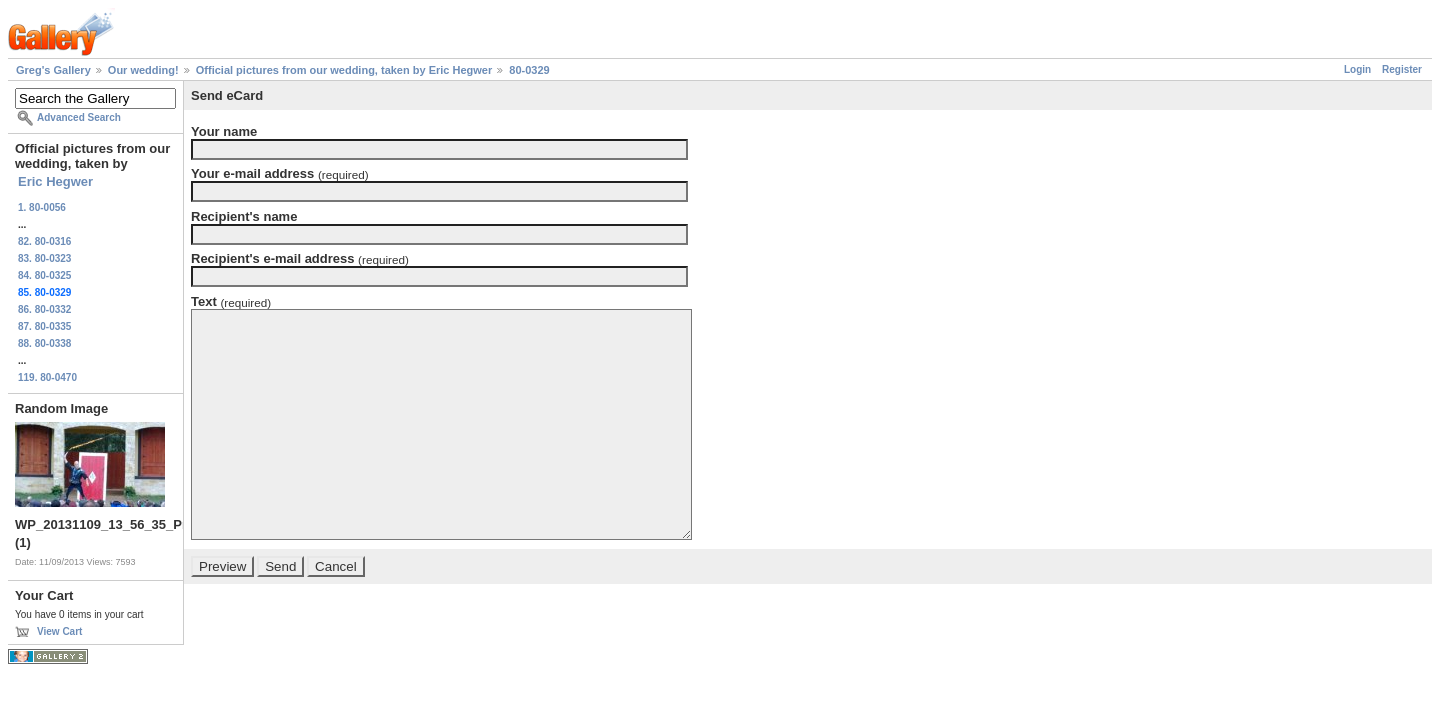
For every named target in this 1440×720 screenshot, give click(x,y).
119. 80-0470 (47, 377)
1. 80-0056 (42, 207)
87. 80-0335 (44, 326)
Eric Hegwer (55, 181)
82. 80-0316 (44, 241)
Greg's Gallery (53, 70)
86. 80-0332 (44, 309)
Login (1357, 69)
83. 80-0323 (44, 258)
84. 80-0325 (44, 275)
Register (1402, 69)
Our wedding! (143, 70)
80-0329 (529, 70)
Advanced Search (79, 117)
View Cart (59, 631)
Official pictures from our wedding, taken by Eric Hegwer (344, 70)
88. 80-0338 (44, 343)
